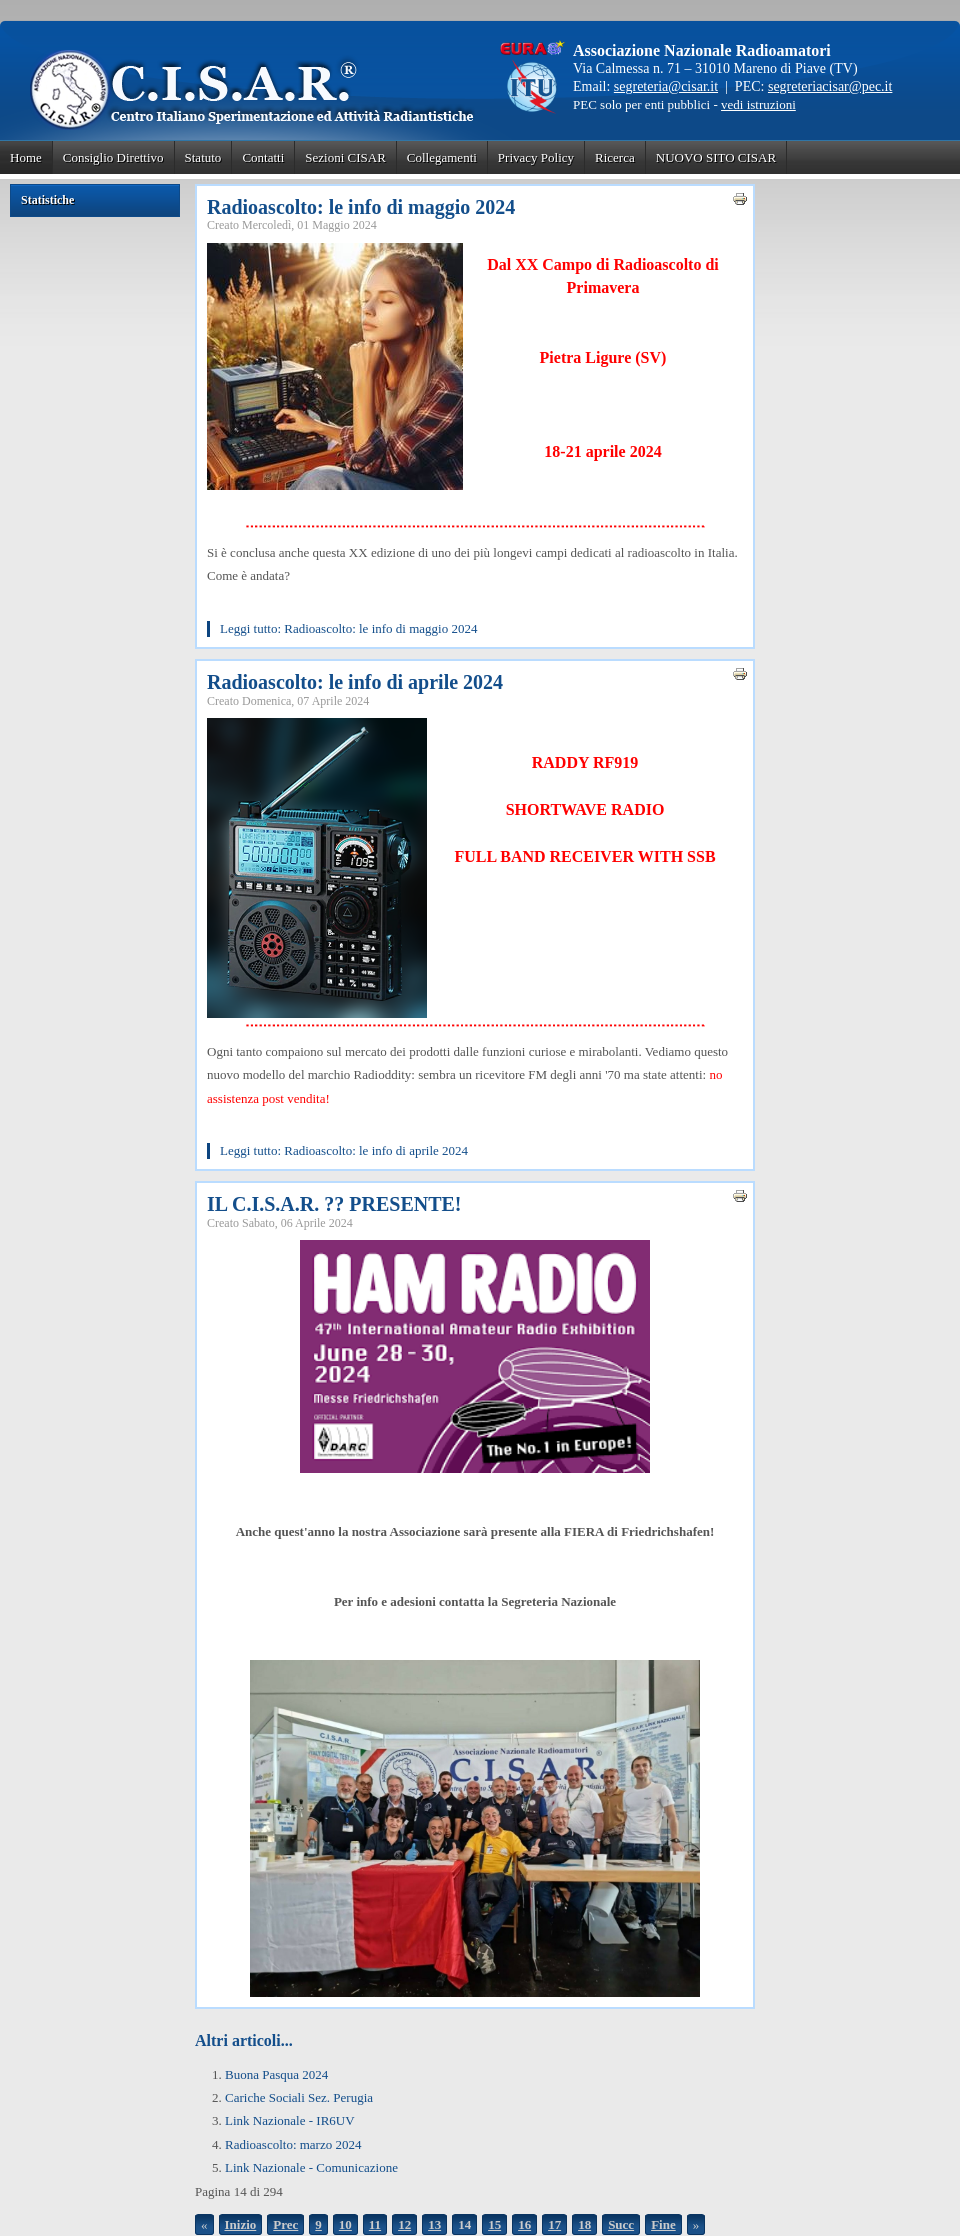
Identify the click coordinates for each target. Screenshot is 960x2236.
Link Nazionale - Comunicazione (311, 2167)
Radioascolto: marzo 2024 (293, 2144)
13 (434, 2224)
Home (26, 157)
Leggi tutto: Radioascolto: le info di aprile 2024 (344, 1150)
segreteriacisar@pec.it (830, 86)
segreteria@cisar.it (666, 86)
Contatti (263, 157)
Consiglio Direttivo (113, 157)
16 (524, 2224)
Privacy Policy (536, 157)
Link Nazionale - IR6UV (290, 2120)
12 (404, 2224)
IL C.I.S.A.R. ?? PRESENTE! (334, 1204)
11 (375, 2224)
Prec (285, 2224)
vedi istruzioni (758, 104)
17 (554, 2224)
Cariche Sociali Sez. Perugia (299, 2097)
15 (494, 2224)
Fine (663, 2224)
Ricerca (615, 157)
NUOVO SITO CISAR (716, 157)
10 (345, 2224)
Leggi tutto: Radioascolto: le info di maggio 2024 (348, 628)
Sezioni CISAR (345, 157)
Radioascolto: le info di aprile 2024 (355, 682)
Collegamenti (442, 157)
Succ (621, 2224)
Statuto (203, 157)
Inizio (241, 2224)
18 (584, 2224)
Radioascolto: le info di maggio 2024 (361, 207)
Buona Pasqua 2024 (276, 2074)
